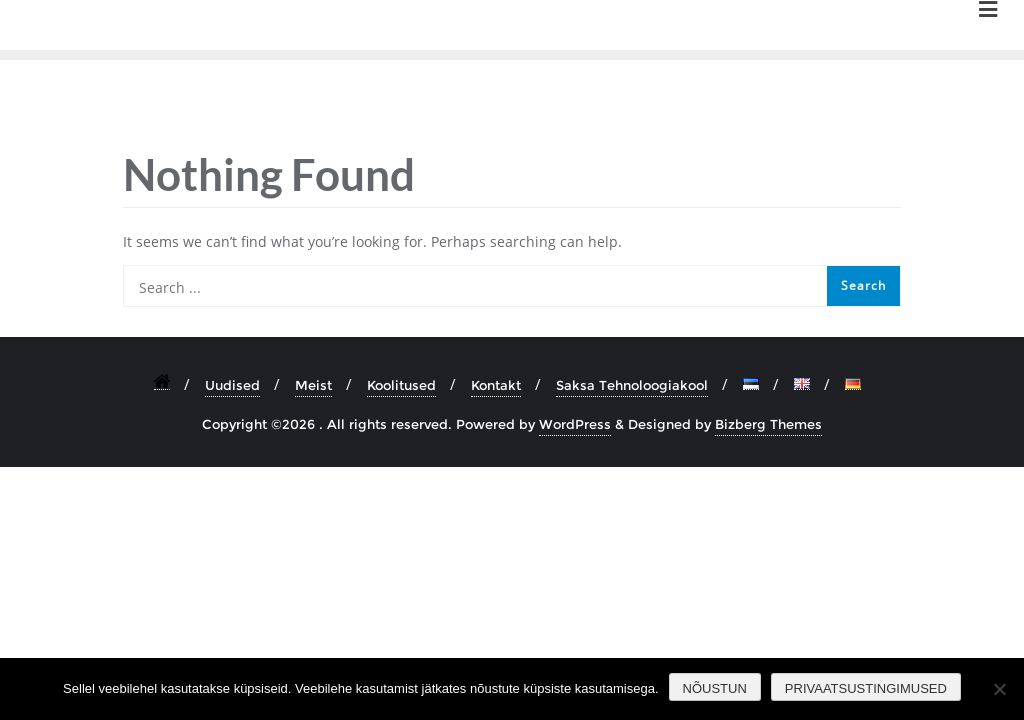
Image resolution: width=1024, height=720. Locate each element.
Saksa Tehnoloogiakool (632, 385)
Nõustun (715, 688)
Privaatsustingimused (866, 688)
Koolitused (401, 385)
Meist (313, 385)
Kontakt (496, 385)
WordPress (575, 424)
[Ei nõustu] (999, 689)
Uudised (232, 385)
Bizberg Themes (768, 424)
